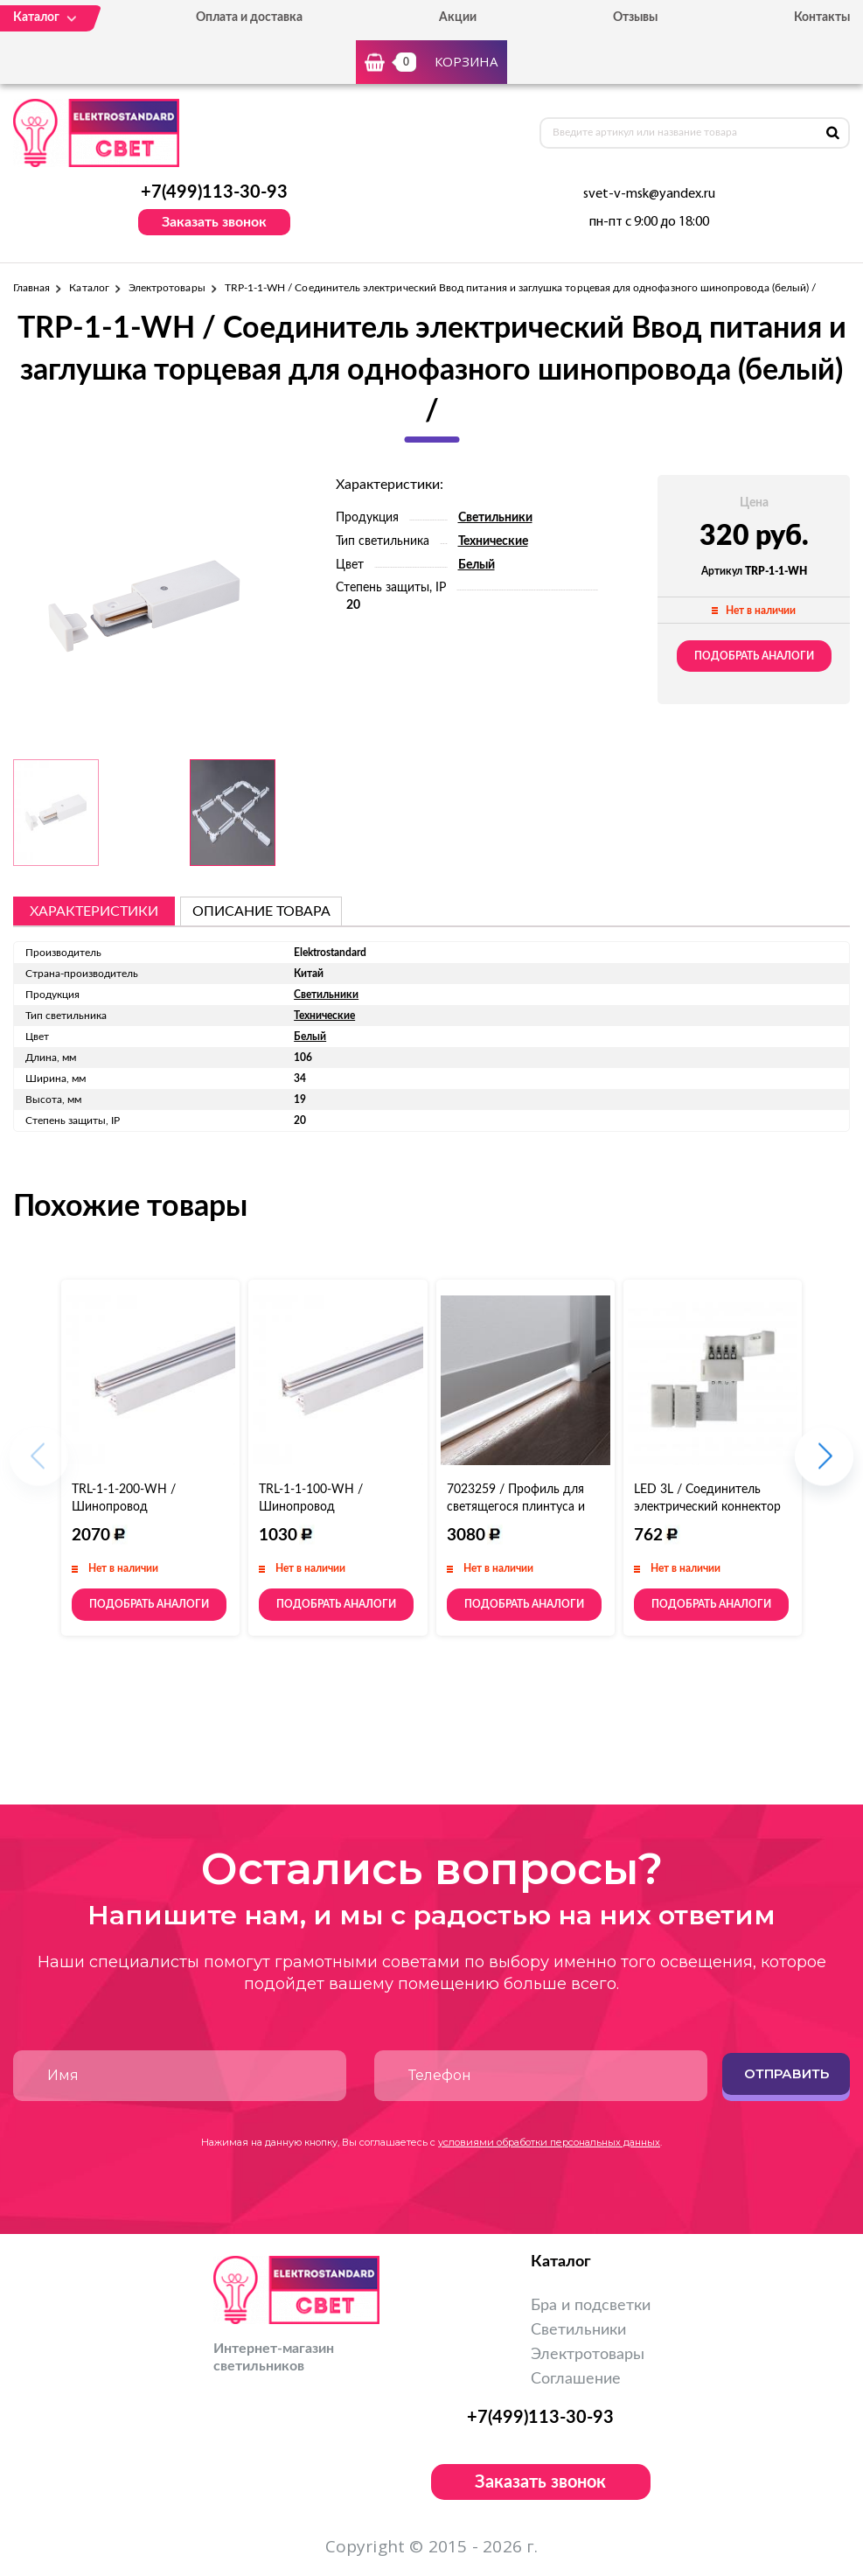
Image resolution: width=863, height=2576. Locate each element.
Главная (31, 288)
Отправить (786, 2073)
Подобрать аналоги (754, 656)
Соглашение (576, 2379)
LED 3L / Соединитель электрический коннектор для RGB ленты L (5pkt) (707, 1507)
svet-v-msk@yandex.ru (649, 194)
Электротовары (167, 288)
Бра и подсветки (591, 2306)
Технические (493, 541)
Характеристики (94, 911)
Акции (458, 17)
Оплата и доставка (249, 17)
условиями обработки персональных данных (549, 2142)
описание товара (261, 911)
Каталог (88, 288)
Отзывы (635, 17)
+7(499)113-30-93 (214, 192)
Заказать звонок (214, 222)
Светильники (495, 518)
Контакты (822, 17)
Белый (476, 565)
